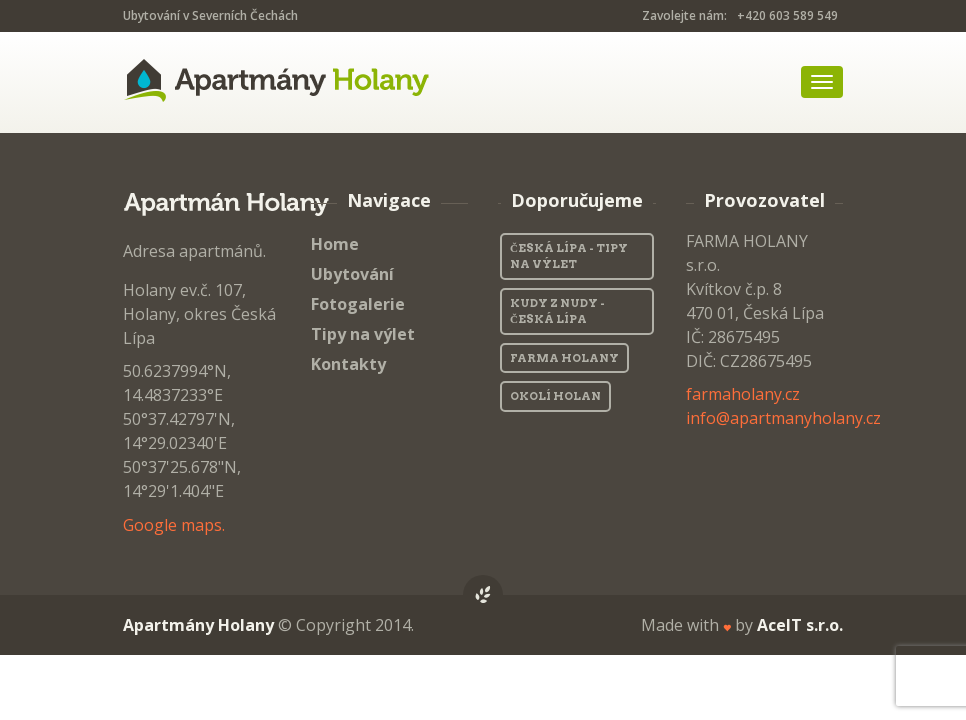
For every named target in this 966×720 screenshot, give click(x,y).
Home (335, 244)
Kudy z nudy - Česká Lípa (557, 311)
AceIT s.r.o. (800, 625)
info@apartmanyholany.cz (783, 418)
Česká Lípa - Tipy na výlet (569, 256)
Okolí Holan (555, 396)
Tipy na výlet (363, 334)
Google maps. (174, 525)
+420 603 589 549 (787, 15)
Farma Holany (564, 358)
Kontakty (348, 364)
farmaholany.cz (743, 394)
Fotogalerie (358, 304)
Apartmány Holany (198, 625)
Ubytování (352, 274)
